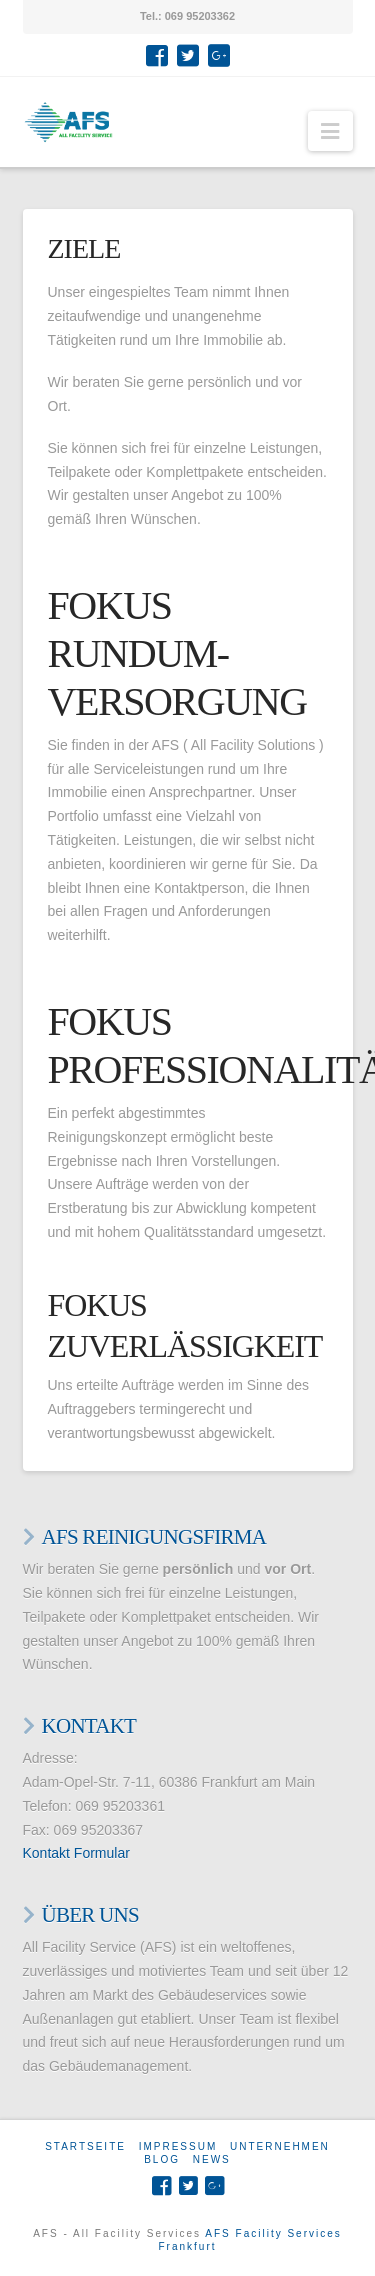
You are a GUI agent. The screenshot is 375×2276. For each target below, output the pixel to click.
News (212, 2159)
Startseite (85, 2146)
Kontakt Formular (76, 1853)
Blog (162, 2159)
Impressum (178, 2146)
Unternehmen (280, 2146)
